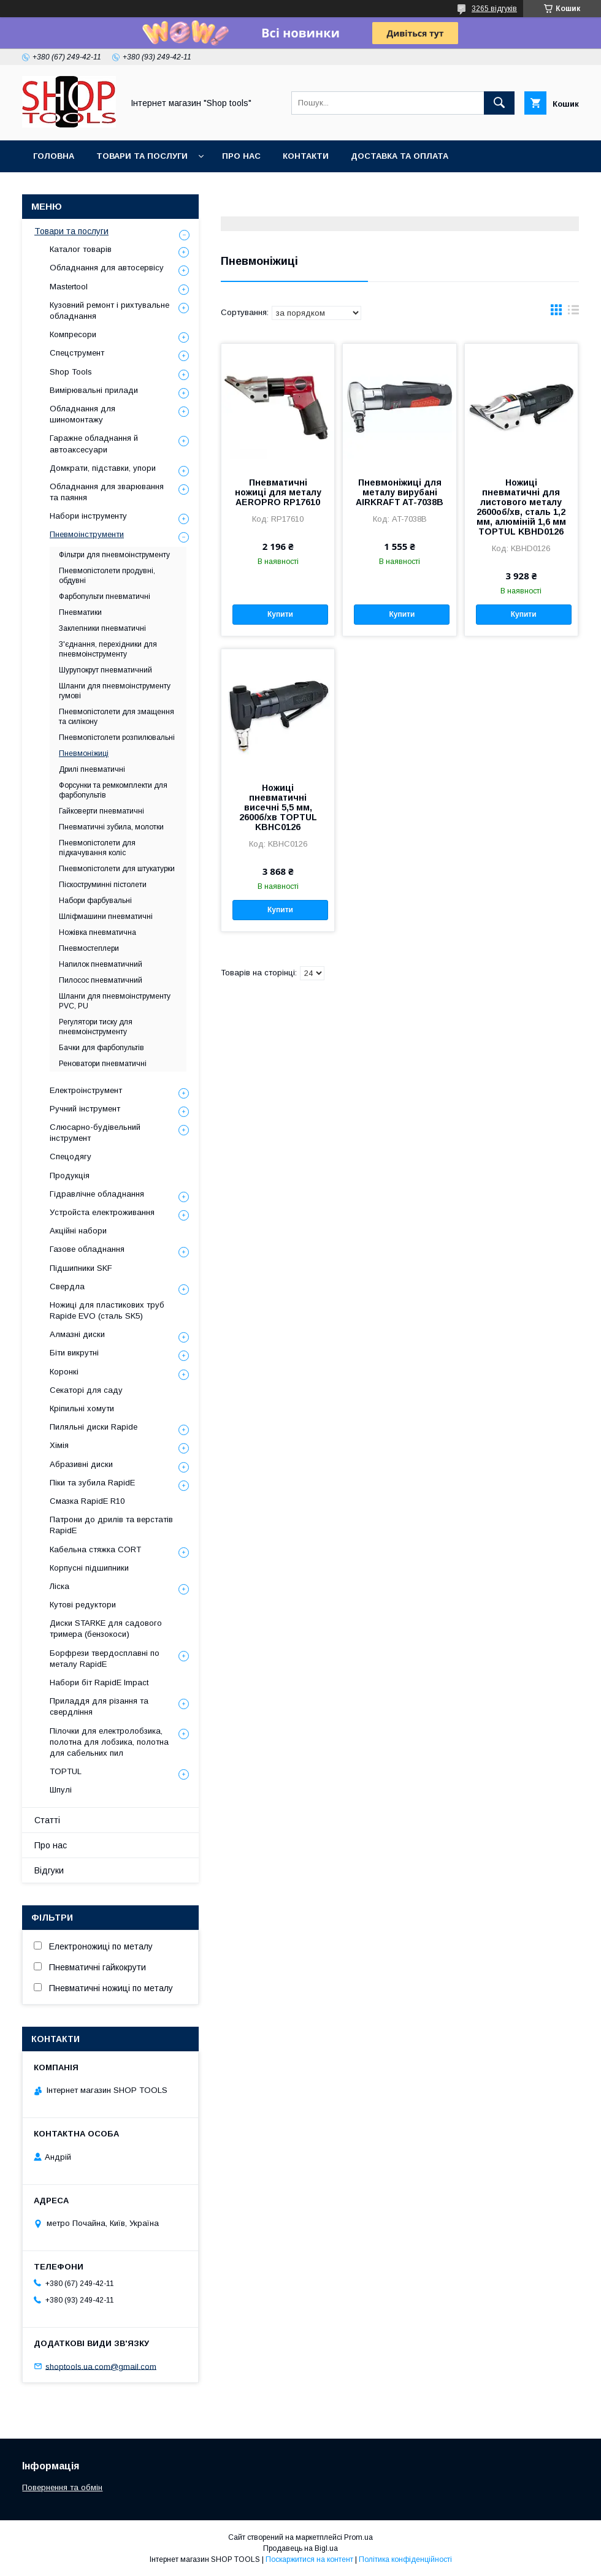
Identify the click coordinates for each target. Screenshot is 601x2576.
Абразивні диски (81, 1464)
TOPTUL (66, 1771)
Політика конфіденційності (405, 2559)
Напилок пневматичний (100, 964)
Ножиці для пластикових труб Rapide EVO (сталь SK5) (107, 1310)
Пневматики (80, 612)
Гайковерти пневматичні (101, 811)
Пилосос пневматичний (100, 980)
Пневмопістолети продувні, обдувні (107, 575)
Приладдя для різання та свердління (99, 1706)
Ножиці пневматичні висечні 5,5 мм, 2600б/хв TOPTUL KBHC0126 (278, 807)
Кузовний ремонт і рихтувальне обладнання (109, 310)
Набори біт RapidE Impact (99, 1682)
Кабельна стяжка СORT (95, 1549)
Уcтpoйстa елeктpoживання (102, 1212)
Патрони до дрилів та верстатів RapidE (111, 1525)
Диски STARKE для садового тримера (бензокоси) (106, 1628)
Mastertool (69, 286)
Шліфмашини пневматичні (106, 916)
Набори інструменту (88, 515)
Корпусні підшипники (89, 1567)
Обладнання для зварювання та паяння (107, 492)
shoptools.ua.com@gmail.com (100, 2366)
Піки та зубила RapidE (92, 1482)
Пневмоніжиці (84, 753)
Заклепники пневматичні (102, 628)
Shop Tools (71, 371)
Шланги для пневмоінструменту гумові (114, 691)
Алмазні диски (77, 1334)
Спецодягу (70, 1156)
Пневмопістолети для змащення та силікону (116, 716)
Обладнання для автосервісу (107, 267)
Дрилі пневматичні (92, 769)
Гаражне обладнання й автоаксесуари (94, 443)
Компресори (73, 334)
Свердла (67, 1286)
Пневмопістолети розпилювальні (117, 737)
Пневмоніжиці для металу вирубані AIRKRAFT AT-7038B (399, 492)
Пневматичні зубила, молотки (111, 827)
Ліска (59, 1586)
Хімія (59, 1445)
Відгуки (49, 1870)
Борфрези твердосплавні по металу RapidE (104, 1658)
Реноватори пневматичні (103, 1063)
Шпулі (61, 1789)
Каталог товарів (81, 249)
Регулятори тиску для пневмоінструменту (95, 1027)
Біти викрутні (74, 1352)
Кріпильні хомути (82, 1408)
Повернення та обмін (62, 2487)
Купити (280, 614)
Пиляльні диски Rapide (93, 1426)
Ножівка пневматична (97, 932)
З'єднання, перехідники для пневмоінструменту (108, 649)
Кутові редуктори (83, 1604)
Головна (53, 156)
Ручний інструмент (85, 1108)
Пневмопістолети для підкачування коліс (97, 848)
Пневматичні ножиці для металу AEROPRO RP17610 (278, 492)
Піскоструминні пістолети (103, 884)
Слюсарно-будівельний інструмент (95, 1132)
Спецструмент (77, 352)
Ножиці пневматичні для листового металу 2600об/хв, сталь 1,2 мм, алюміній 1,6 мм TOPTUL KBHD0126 (521, 507)
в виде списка (573, 312)
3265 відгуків (494, 8)
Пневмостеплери (89, 948)
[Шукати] (499, 103)
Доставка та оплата (399, 156)
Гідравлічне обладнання (97, 1193)
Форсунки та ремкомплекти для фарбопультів (113, 790)
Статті (47, 1820)
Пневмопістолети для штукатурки (117, 868)
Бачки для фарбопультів (101, 1047)
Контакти (306, 156)
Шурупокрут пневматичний (105, 670)
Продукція (70, 1175)
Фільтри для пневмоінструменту (114, 555)
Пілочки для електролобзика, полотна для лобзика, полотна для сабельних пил (109, 1742)
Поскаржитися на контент (309, 2559)
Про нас (241, 156)
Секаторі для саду (86, 1390)
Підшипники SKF (81, 1268)
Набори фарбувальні (95, 900)
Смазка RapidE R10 (87, 1501)
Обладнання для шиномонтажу (82, 414)
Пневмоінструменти (87, 534)
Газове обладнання (87, 1249)
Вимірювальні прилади (94, 390)
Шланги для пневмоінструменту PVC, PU (114, 1001)
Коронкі (64, 1371)
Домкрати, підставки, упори (103, 468)
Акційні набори (78, 1230)
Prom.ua (358, 2537)
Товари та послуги (142, 156)
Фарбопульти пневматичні (104, 596)
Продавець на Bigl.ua (300, 2548)
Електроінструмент (86, 1090)
